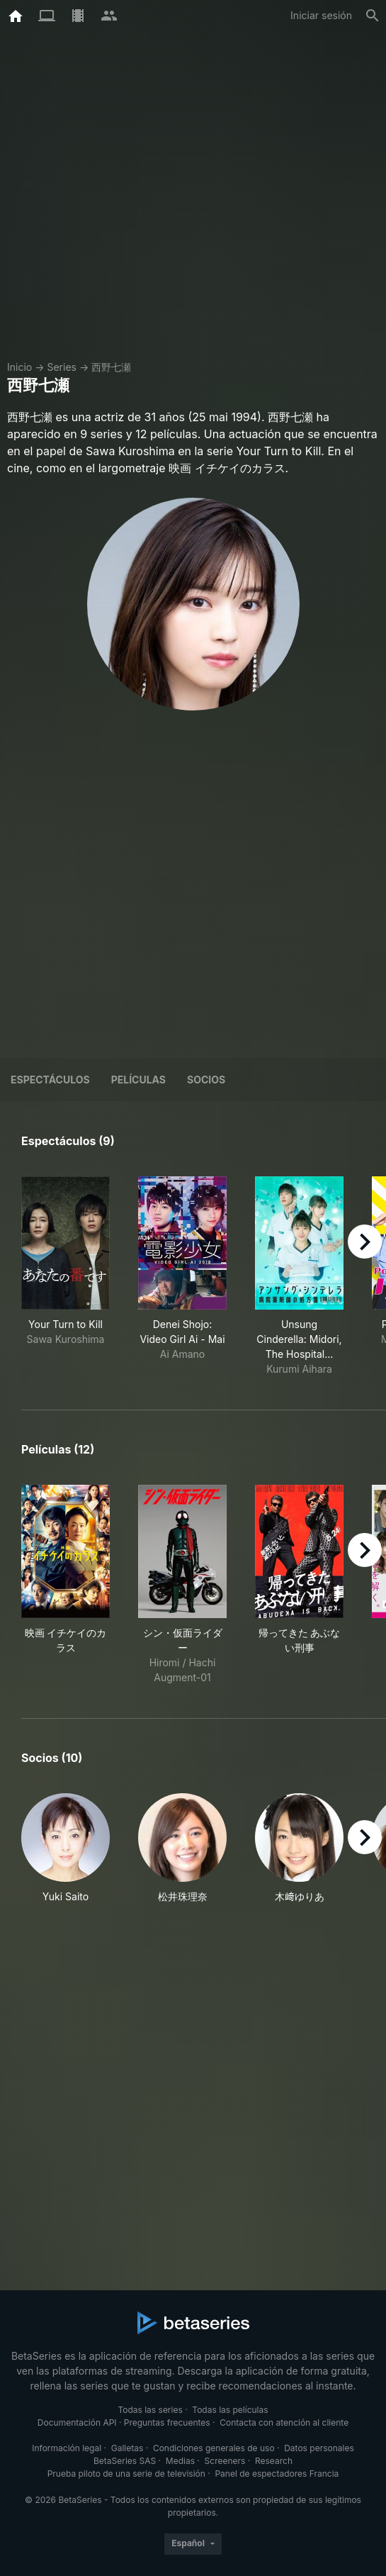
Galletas (127, 2448)
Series (61, 367)
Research (274, 2460)
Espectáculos (50, 1080)
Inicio (19, 367)
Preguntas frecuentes (167, 2422)
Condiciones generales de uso (214, 2448)
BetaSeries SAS (124, 2460)
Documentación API (77, 2422)
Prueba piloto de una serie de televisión (126, 2473)
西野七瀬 (111, 367)
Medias (180, 2460)
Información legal (66, 2448)
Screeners (225, 2460)
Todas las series (150, 2409)
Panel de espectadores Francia (277, 2473)
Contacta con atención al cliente (284, 2422)
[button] (65, 1848)
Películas (138, 1080)
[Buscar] (372, 15)
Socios (206, 1080)
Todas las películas (230, 2409)
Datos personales (319, 2448)
